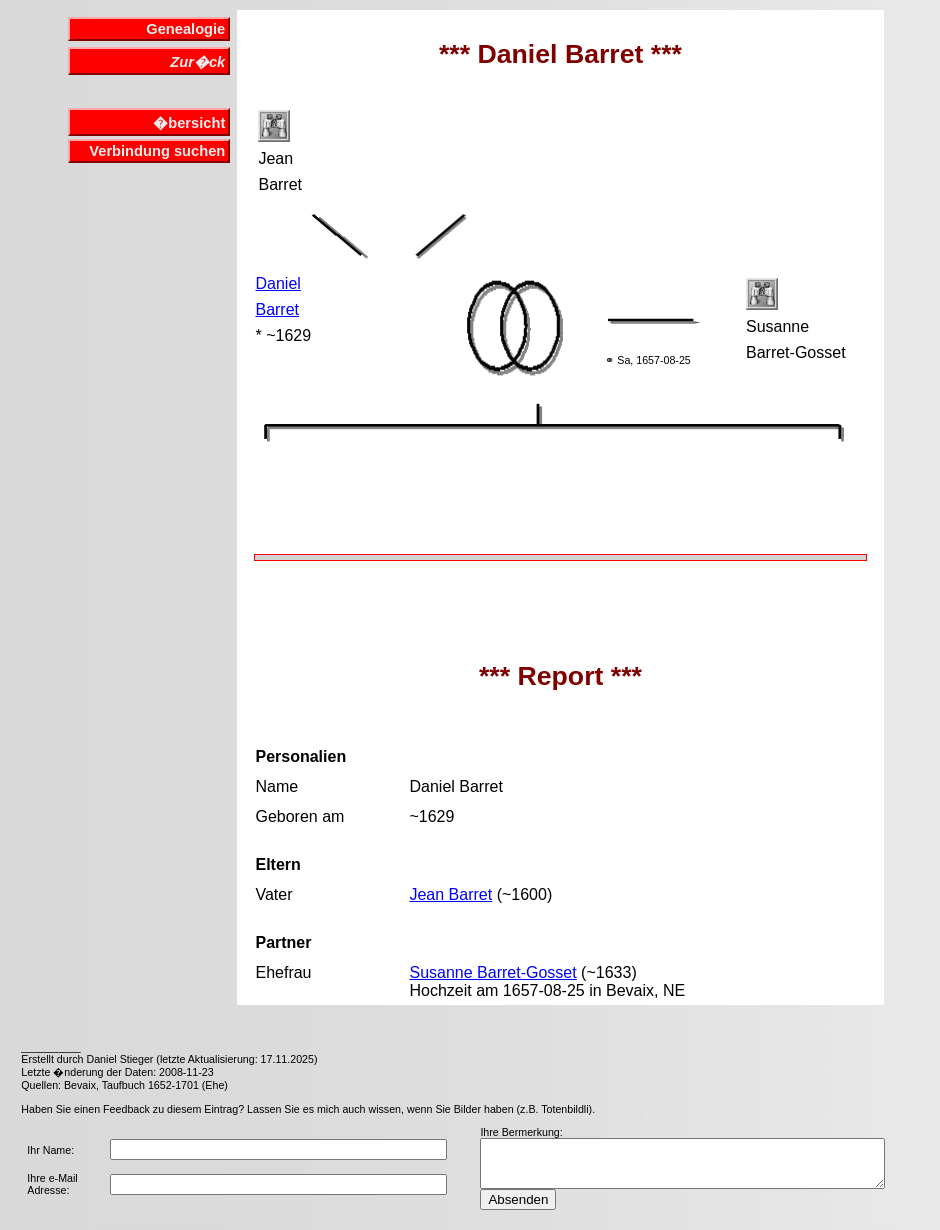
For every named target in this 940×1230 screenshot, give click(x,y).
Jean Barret (450, 894)
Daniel (277, 283)
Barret (277, 309)
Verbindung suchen (157, 151)
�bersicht (189, 123)
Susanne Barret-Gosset (492, 972)
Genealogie (185, 29)
